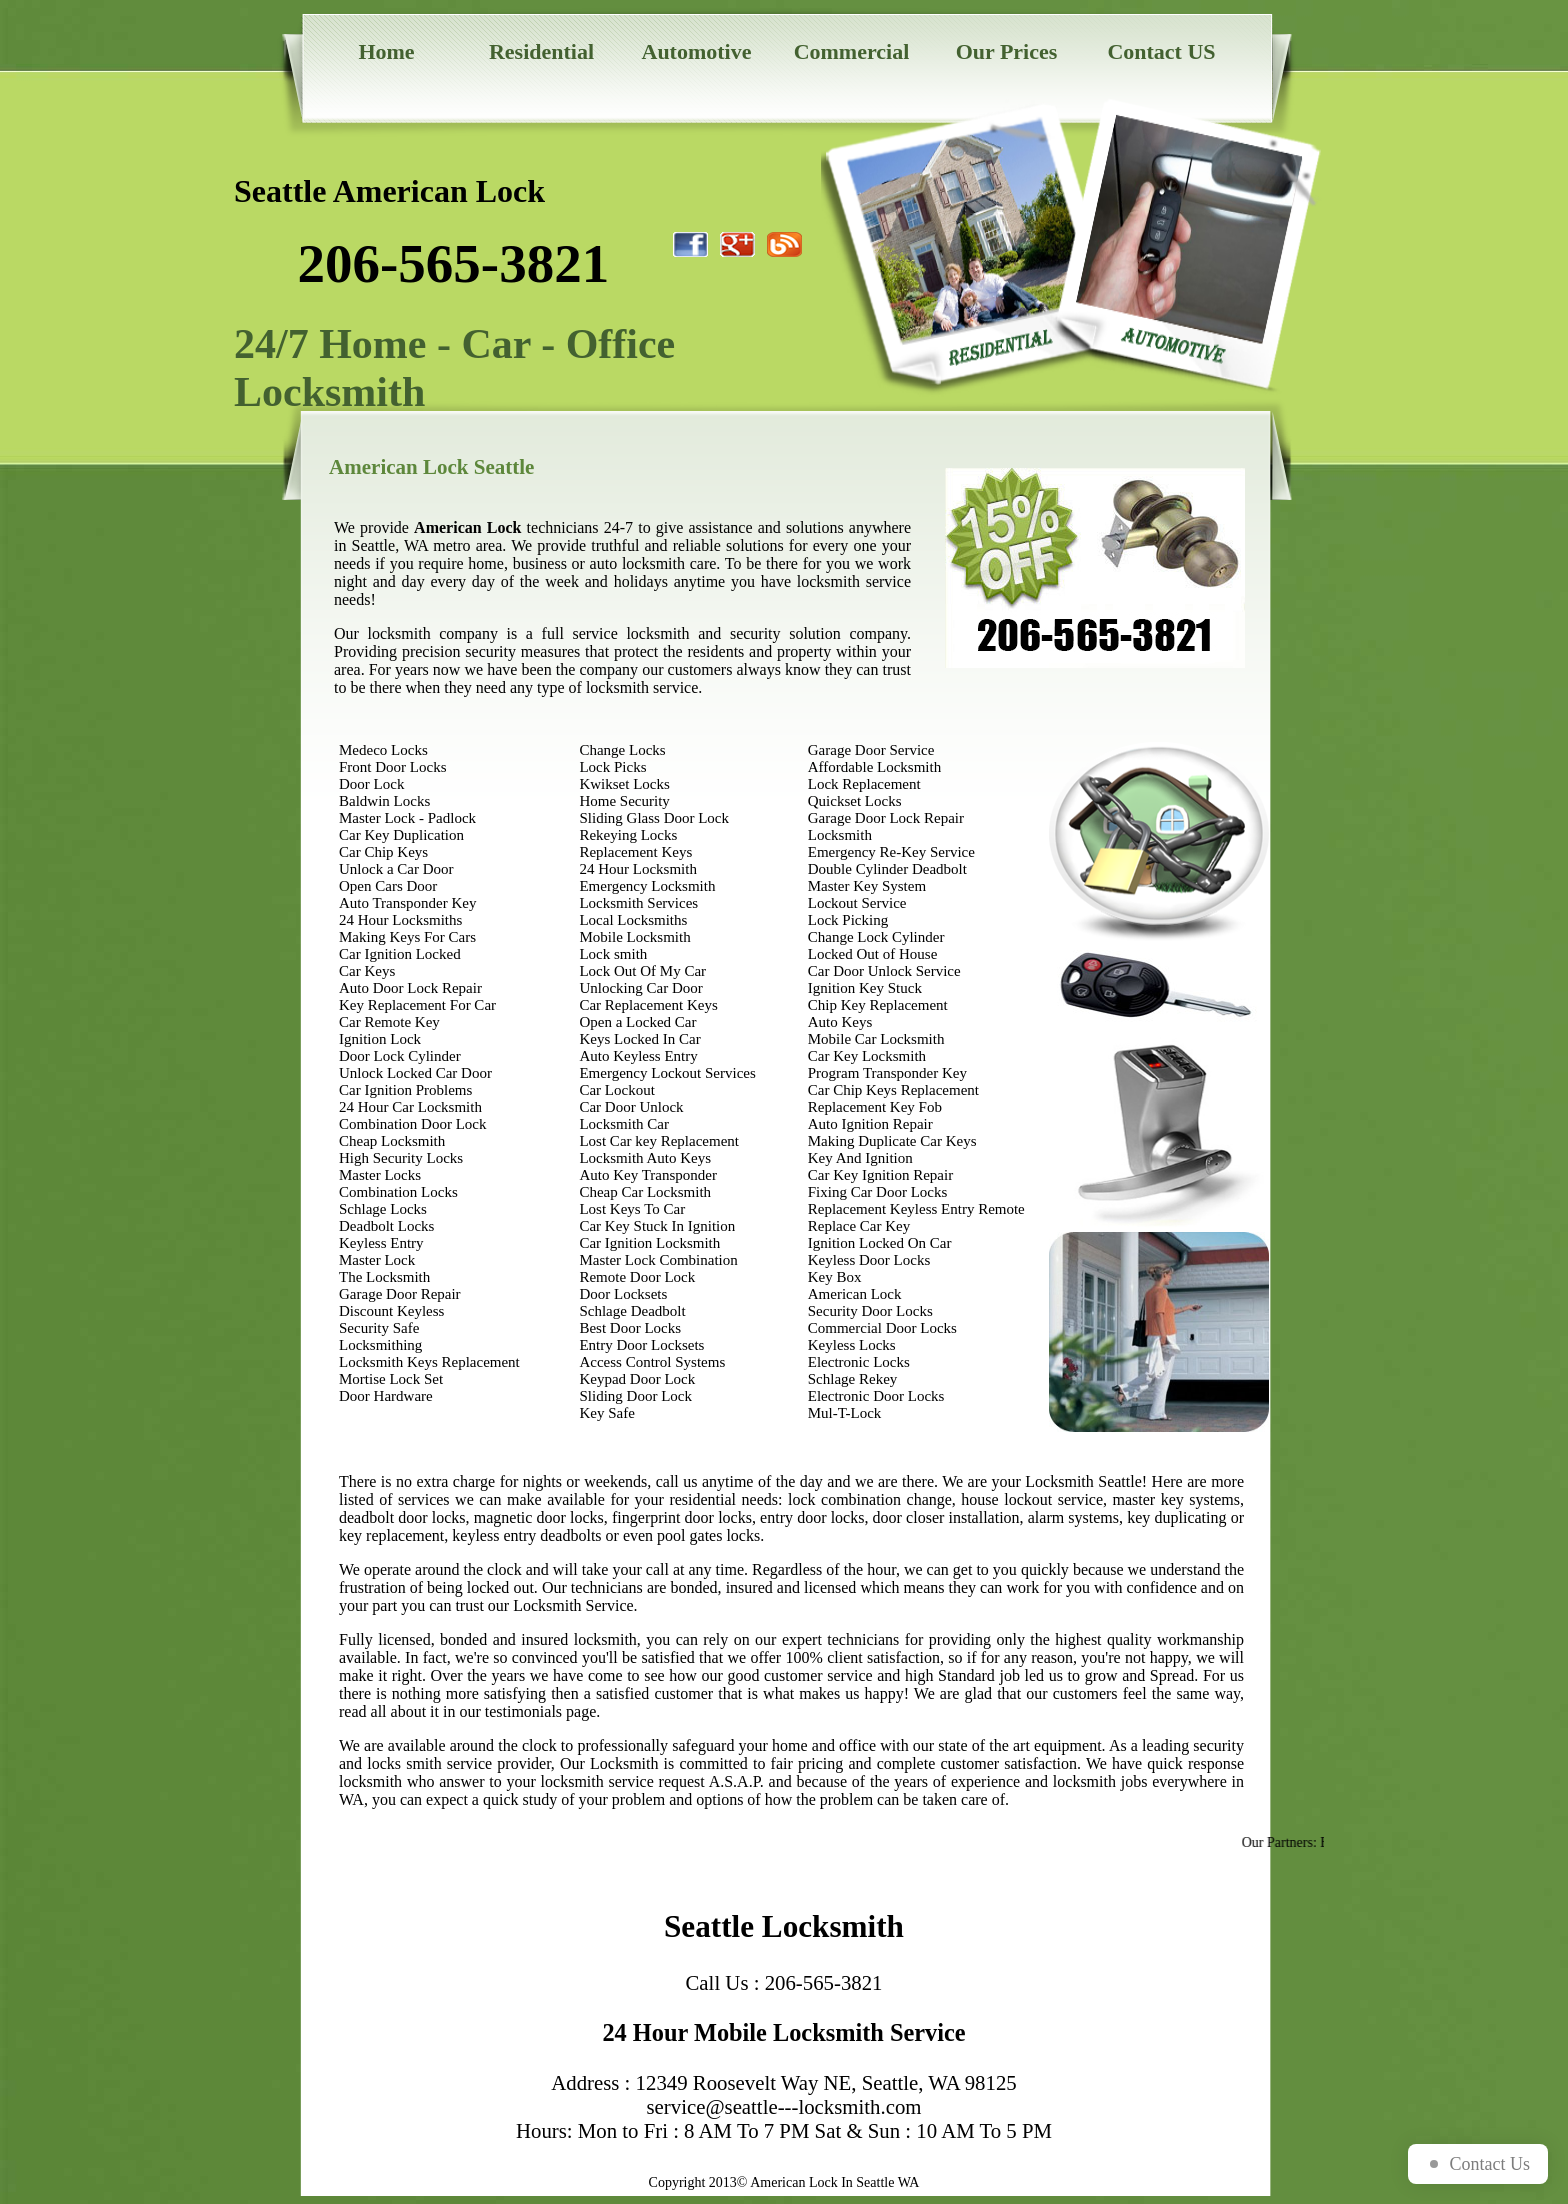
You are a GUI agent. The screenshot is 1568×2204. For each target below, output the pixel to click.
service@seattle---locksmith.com (784, 2106)
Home (386, 51)
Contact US (1161, 51)
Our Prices (1007, 51)
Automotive (697, 51)
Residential (541, 51)
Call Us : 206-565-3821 (784, 1982)
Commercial (852, 51)
